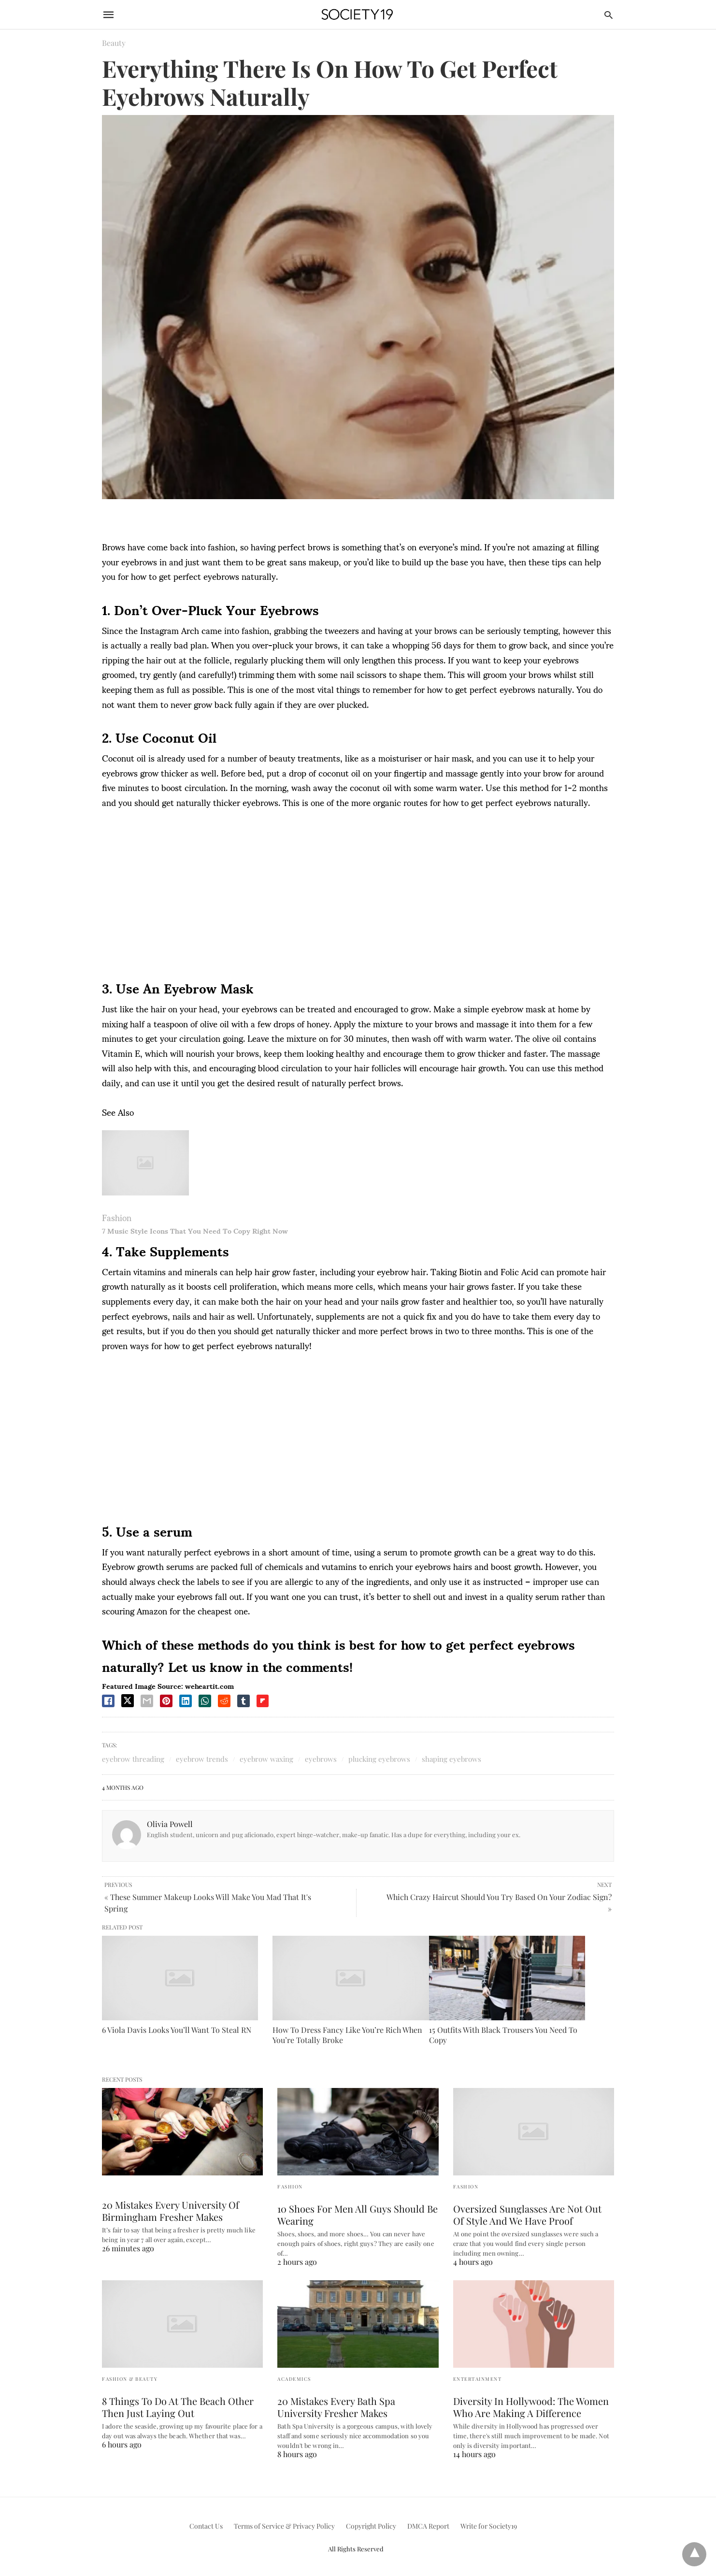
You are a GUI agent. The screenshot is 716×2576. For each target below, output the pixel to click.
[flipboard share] (263, 1701)
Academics (294, 2378)
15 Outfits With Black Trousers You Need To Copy (503, 2035)
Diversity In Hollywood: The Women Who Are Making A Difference (531, 2406)
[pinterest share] (166, 1701)
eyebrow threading (133, 1759)
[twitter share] (127, 1700)
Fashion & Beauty (130, 2378)
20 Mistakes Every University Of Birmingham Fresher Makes (170, 2210)
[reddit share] (224, 1701)
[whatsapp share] (205, 1701)
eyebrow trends (202, 1759)
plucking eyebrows (379, 1759)
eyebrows (321, 1759)
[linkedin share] (185, 1701)
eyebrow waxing (266, 1759)
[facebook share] (108, 1701)
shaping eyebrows (451, 1759)
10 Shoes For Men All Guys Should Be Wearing (357, 2214)
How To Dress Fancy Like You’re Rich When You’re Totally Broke (347, 2035)
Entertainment (477, 2378)
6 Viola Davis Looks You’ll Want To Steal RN (176, 2030)
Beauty (114, 43)
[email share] (147, 1701)
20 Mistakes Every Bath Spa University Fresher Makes (336, 2406)
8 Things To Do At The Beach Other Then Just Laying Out (178, 2406)
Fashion (116, 1217)
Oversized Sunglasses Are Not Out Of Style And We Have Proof (527, 2214)
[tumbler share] (243, 1701)
